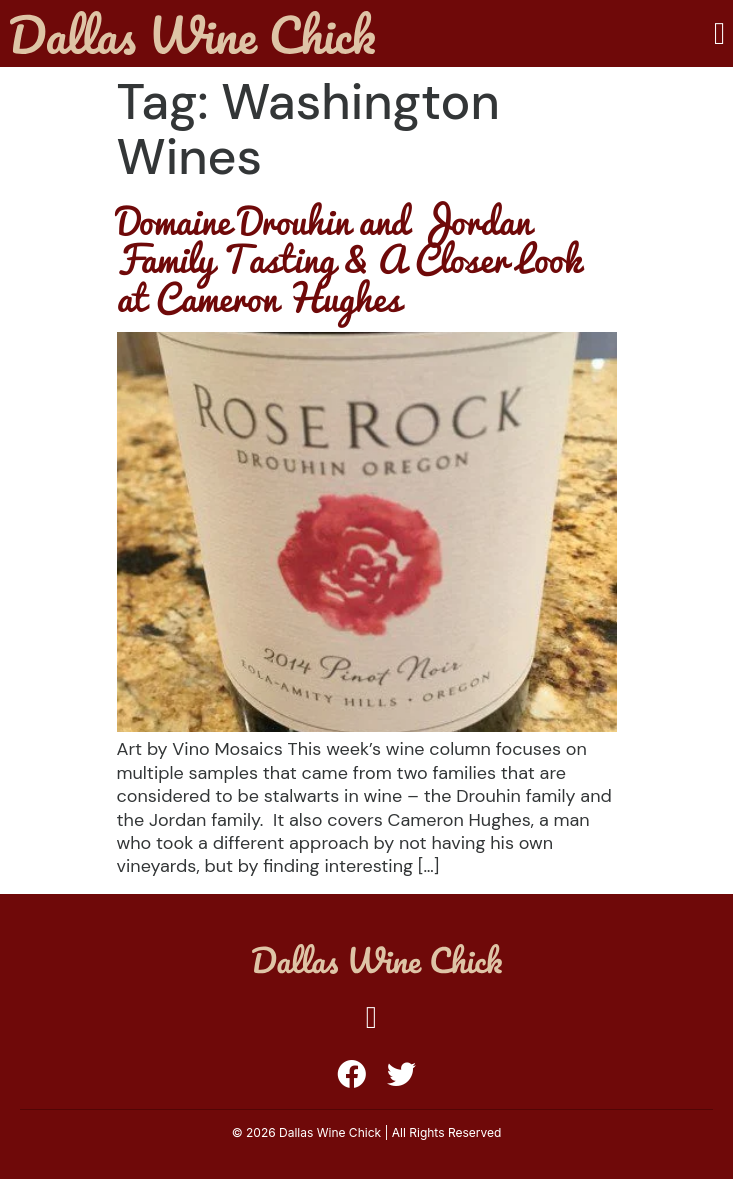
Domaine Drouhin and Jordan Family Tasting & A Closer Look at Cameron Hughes (349, 258)
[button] (719, 33)
